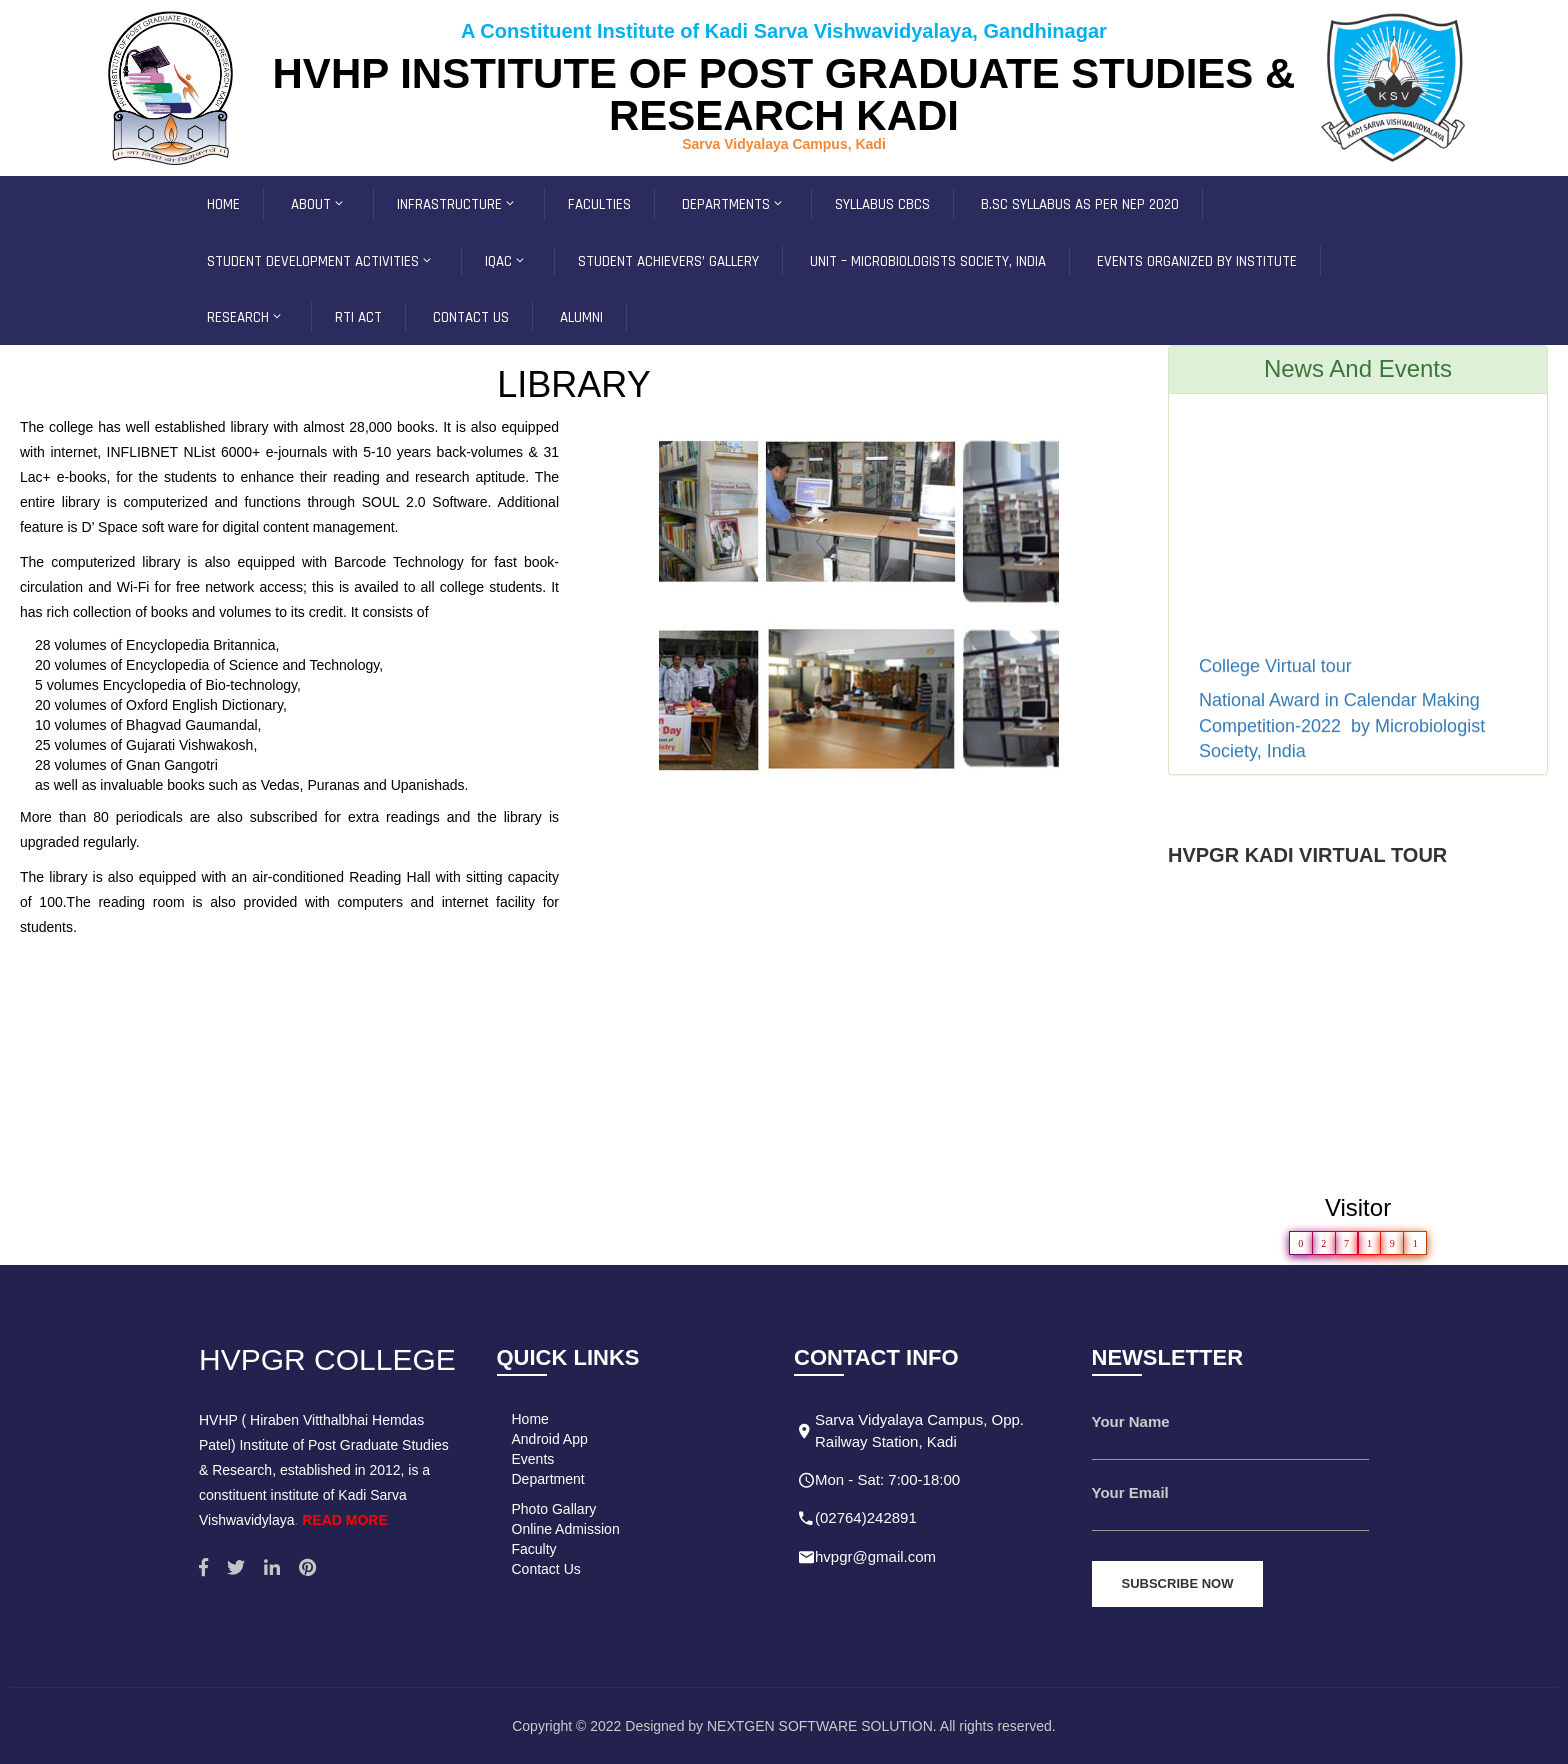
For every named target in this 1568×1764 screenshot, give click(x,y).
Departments (733, 204)
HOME (223, 204)
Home (530, 1419)
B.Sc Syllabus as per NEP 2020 (1080, 204)
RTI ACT (358, 317)
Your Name (1131, 1421)
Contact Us (546, 1569)
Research (245, 317)
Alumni (581, 317)
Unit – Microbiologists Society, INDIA (928, 261)
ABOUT (318, 204)
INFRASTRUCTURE (457, 204)
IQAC (506, 261)
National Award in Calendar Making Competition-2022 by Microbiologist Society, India (1342, 733)
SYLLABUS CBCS (882, 204)
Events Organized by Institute (1197, 261)
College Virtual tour (1278, 674)
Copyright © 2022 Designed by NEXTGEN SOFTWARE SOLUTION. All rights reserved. (784, 1726)
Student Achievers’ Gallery (668, 261)
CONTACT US (471, 317)
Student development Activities (320, 261)
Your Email (1130, 1492)
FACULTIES (599, 204)
